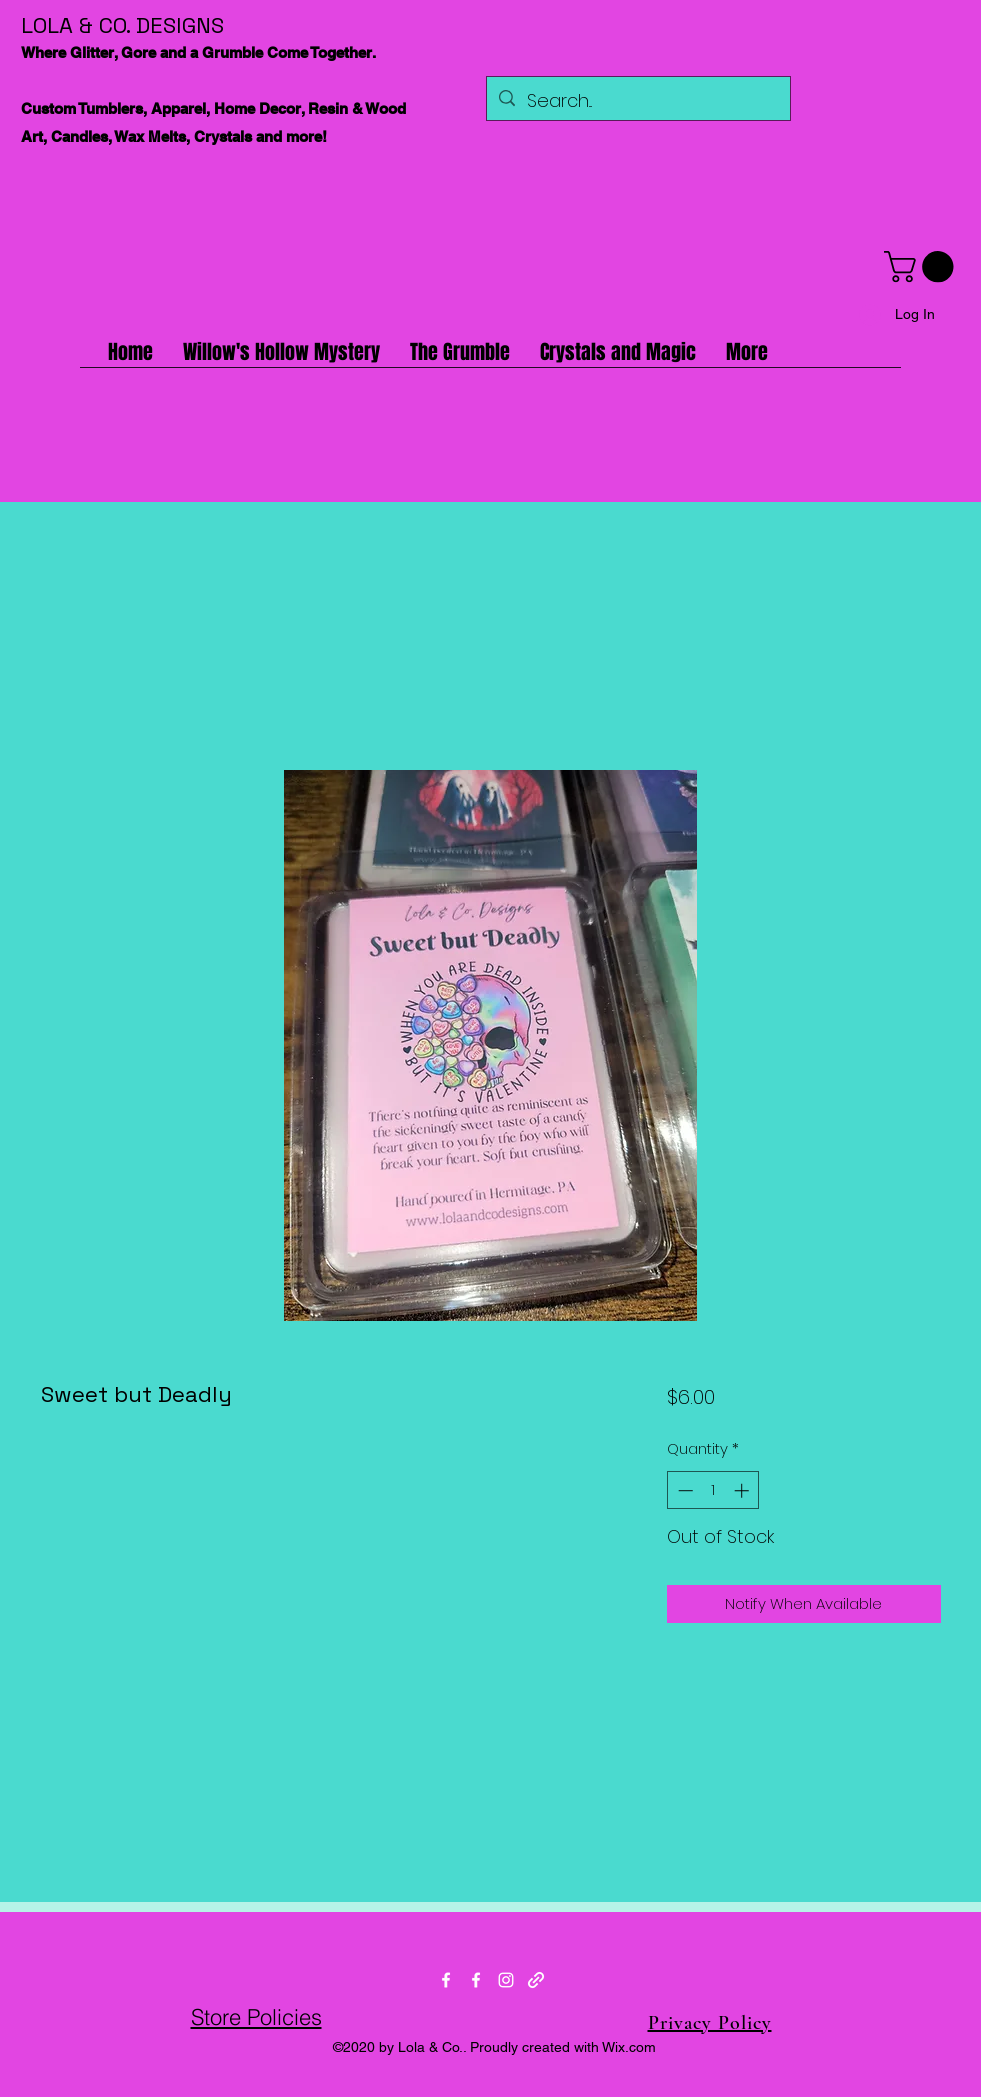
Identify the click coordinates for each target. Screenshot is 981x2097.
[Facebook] (446, 1980)
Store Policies (256, 2017)
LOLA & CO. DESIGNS (122, 25)
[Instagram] (506, 1980)
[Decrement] (683, 1490)
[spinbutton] (713, 1490)
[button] (922, 266)
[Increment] (743, 1490)
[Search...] (637, 101)
